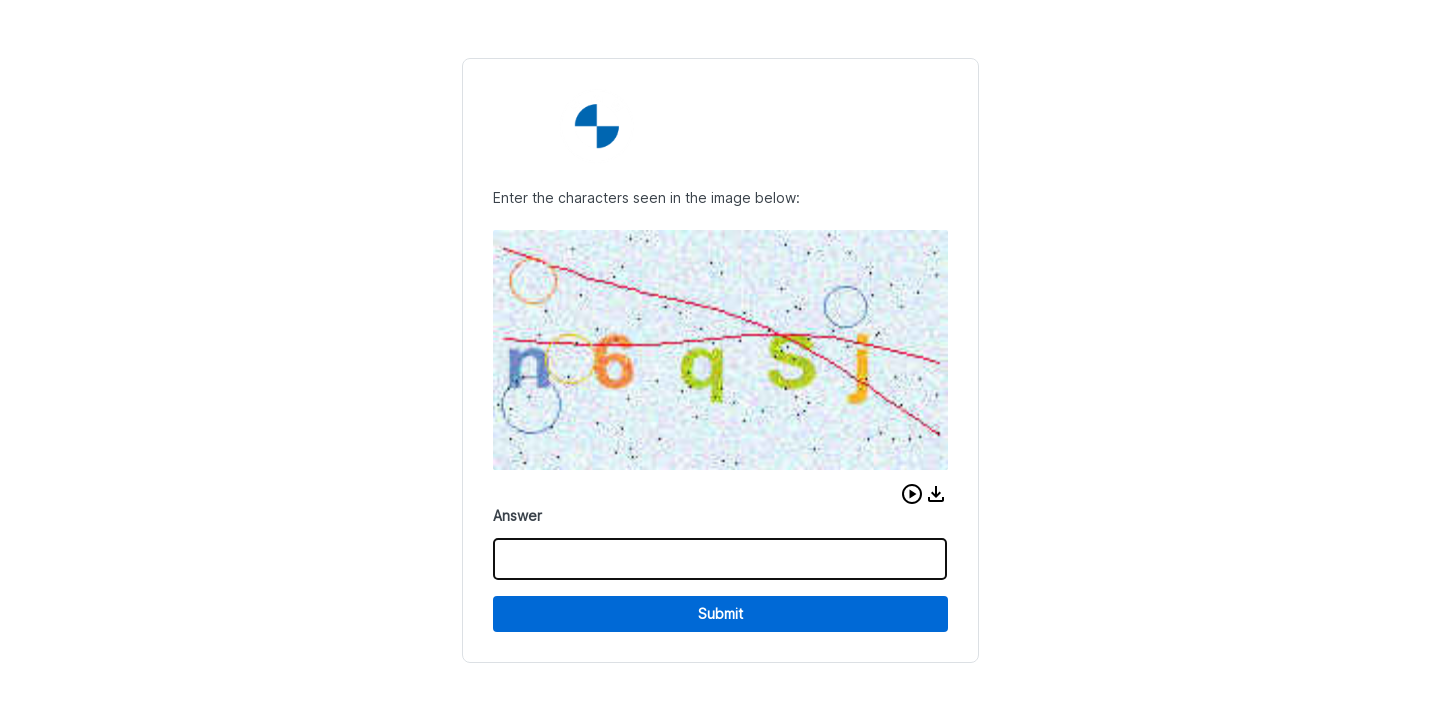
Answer (517, 515)
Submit (720, 613)
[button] (912, 494)
